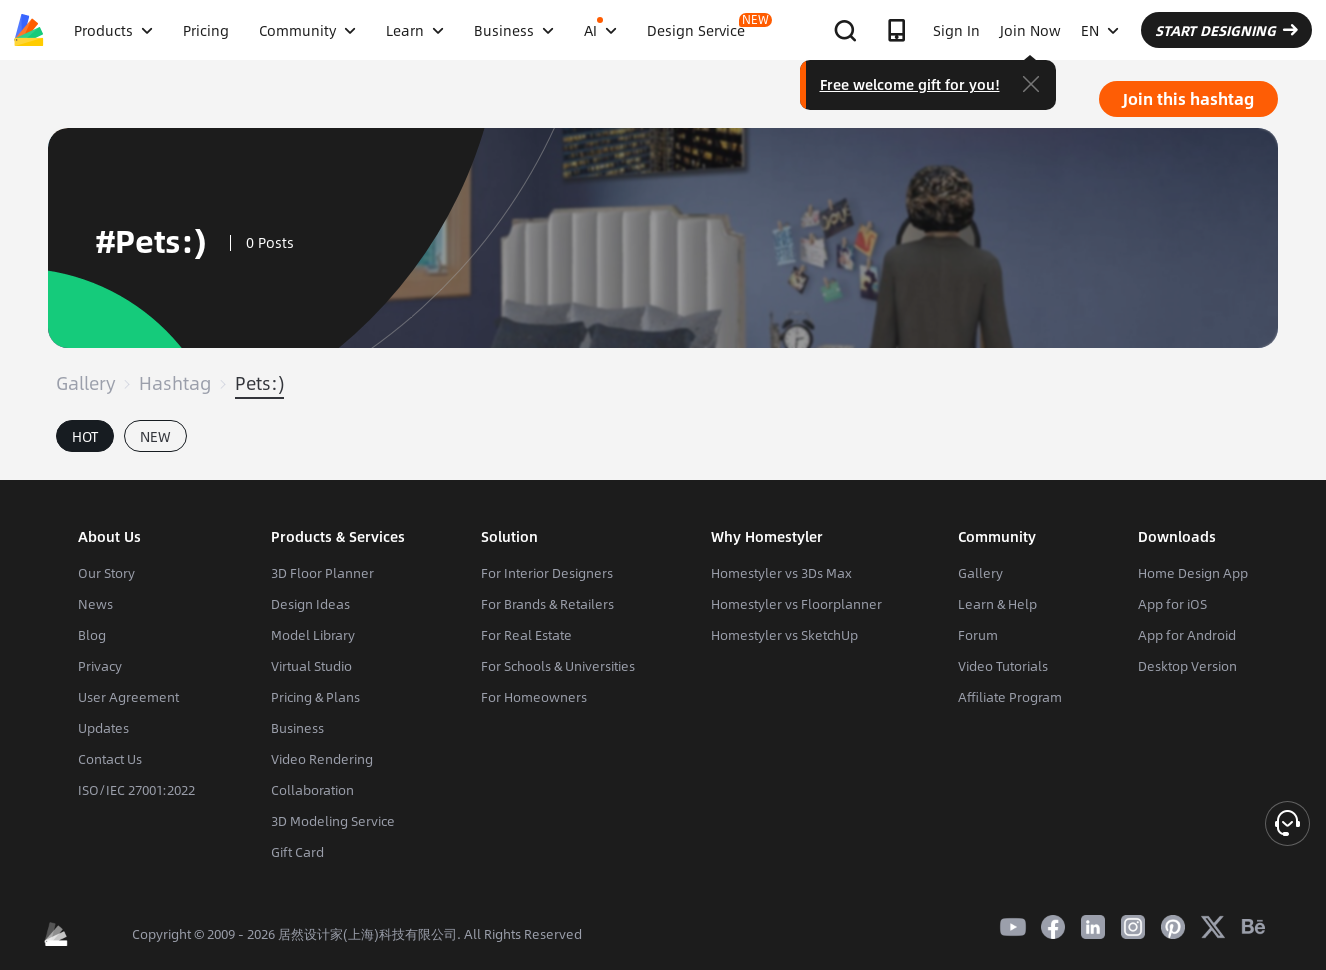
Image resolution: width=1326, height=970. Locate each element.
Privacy (100, 666)
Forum (978, 635)
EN (1100, 30)
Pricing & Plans (315, 697)
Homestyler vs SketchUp (784, 635)
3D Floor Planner (322, 573)
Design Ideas (310, 604)
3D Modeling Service (333, 821)
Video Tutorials (1003, 666)
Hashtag (175, 383)
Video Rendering (322, 759)
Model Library (313, 635)
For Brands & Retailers (547, 604)
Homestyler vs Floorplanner (796, 604)
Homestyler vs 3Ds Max (781, 573)
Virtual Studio (311, 666)
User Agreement (128, 697)
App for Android (1187, 635)
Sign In (956, 30)
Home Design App (1193, 573)
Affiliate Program (1010, 697)
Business (297, 728)
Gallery (85, 383)
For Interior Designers (547, 573)
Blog (92, 635)
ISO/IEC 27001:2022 (136, 790)
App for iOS (1172, 604)
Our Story (106, 573)
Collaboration (312, 790)
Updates (103, 728)
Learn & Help (997, 604)
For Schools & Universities (558, 666)
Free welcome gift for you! (910, 84)
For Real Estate (526, 635)
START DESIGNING (1226, 30)
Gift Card (297, 852)
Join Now (1030, 30)
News (95, 604)
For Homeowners (534, 697)
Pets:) (259, 383)
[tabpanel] (663, 470)
